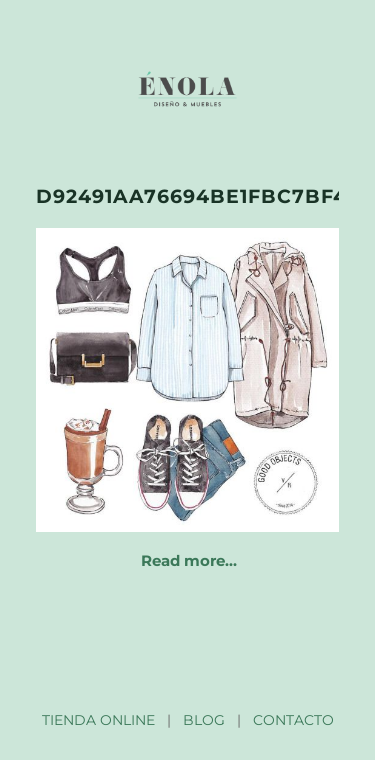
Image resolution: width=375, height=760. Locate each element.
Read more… (189, 560)
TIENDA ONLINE (98, 720)
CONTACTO (293, 720)
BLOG (204, 720)
